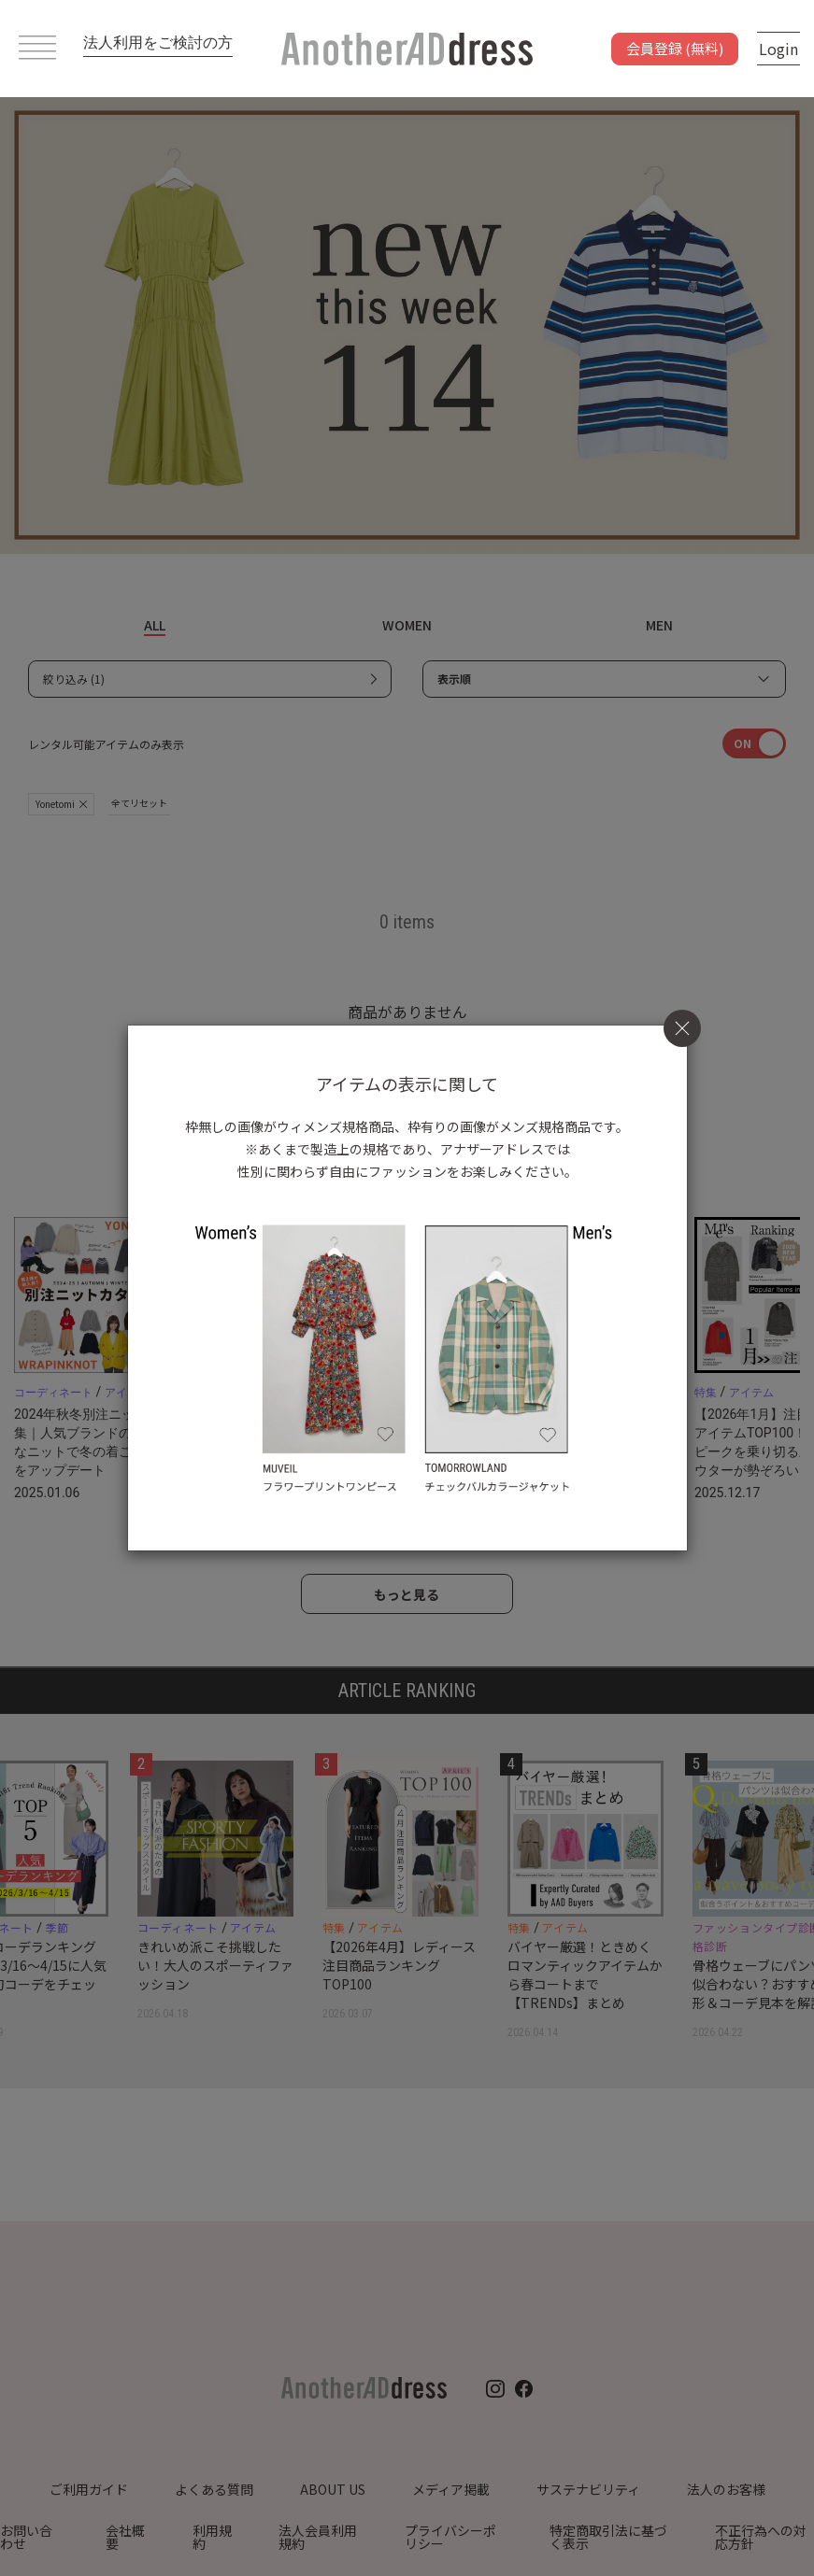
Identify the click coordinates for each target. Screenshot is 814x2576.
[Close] (682, 1028)
